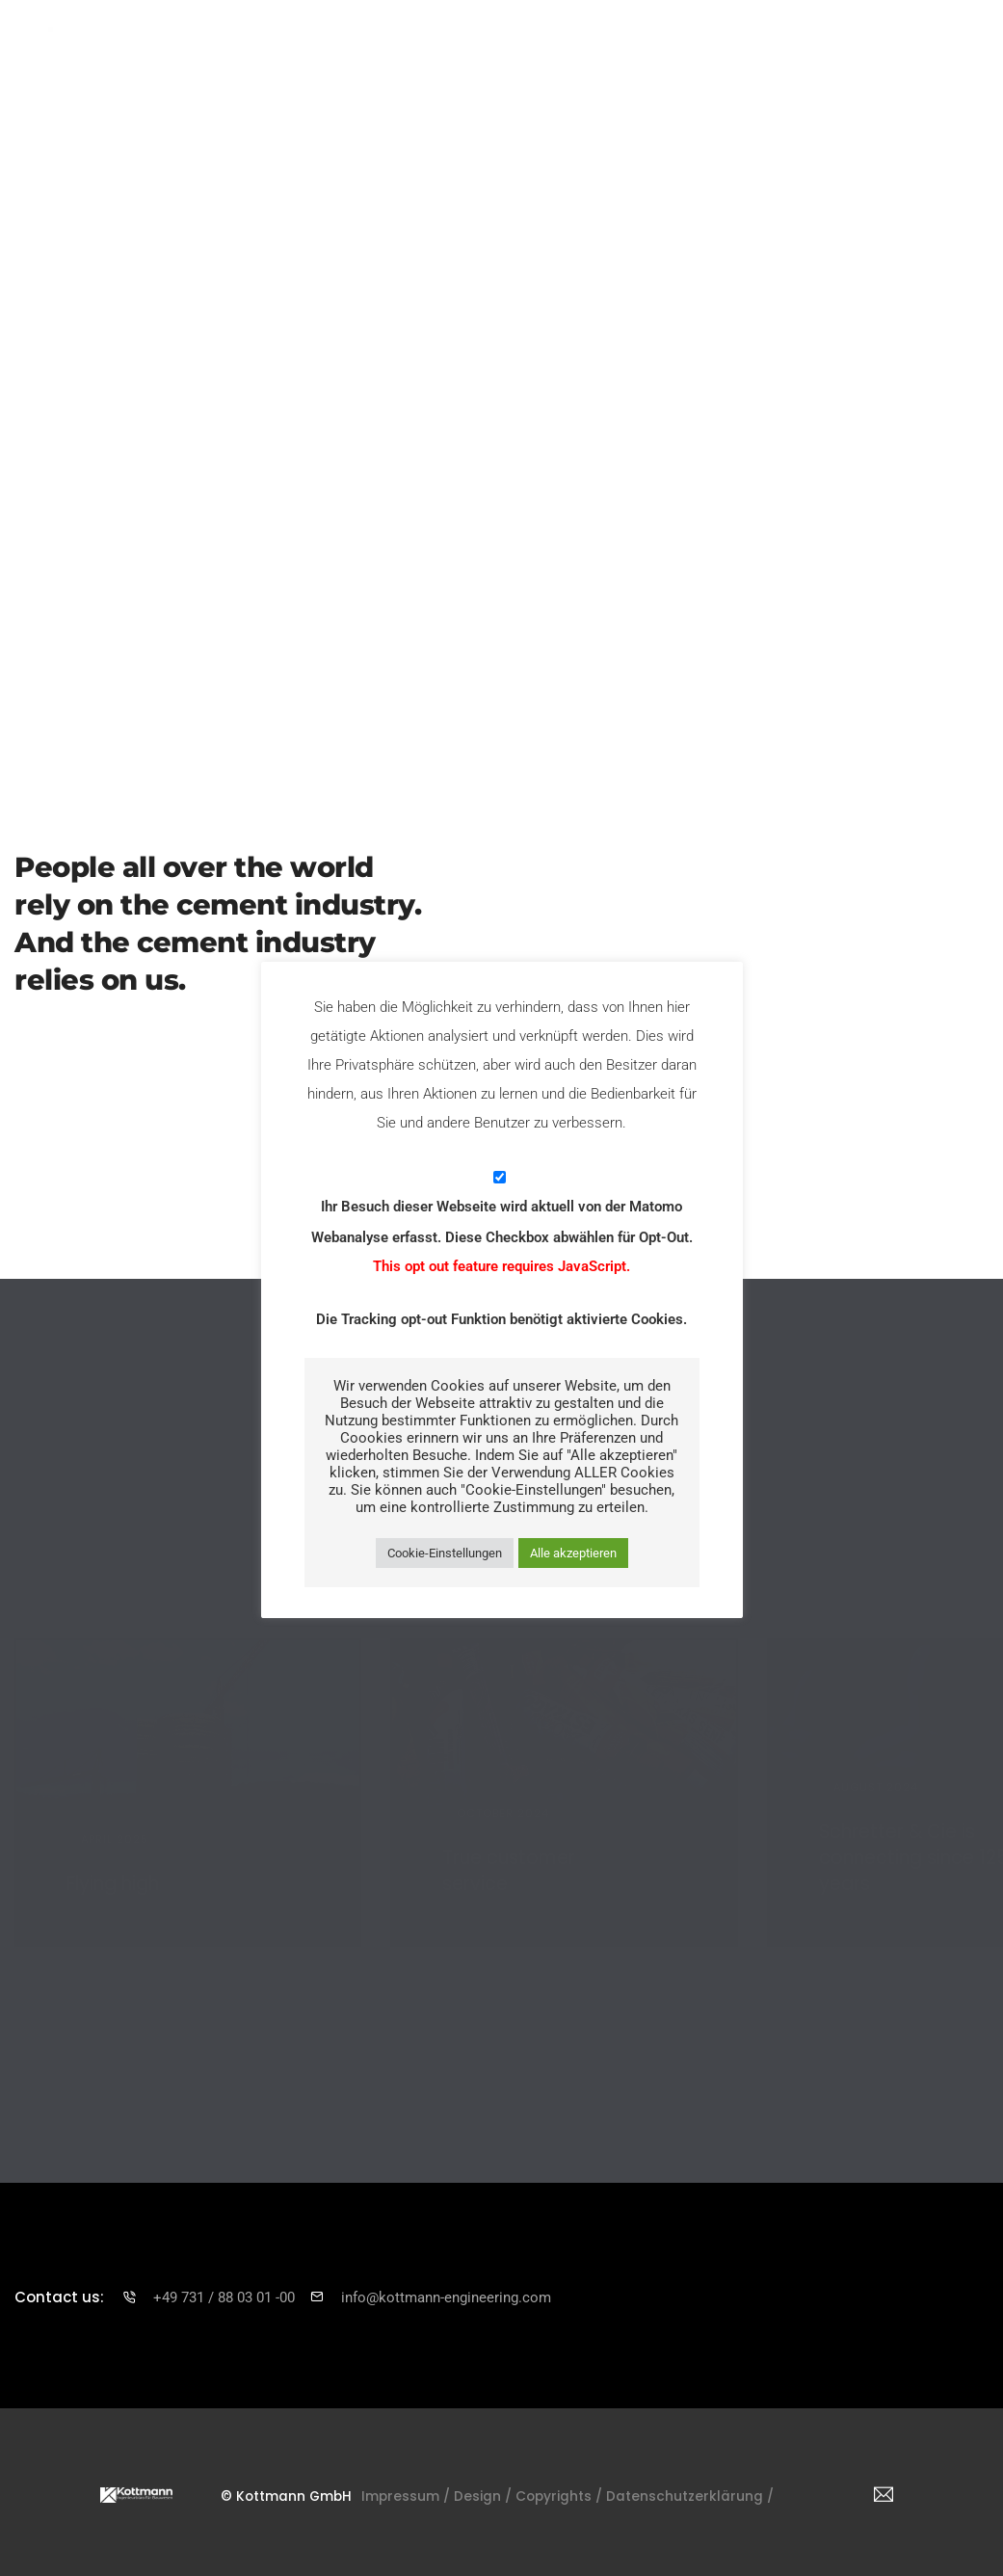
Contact (829, 51)
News (674, 51)
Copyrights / (593, 2487)
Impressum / (425, 2487)
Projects (493, 51)
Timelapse (588, 51)
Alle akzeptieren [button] (573, 1553)
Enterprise (309, 51)
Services (406, 51)
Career (748, 51)
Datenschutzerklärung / (736, 2487)
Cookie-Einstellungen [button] (444, 1553)
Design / (509, 2487)
